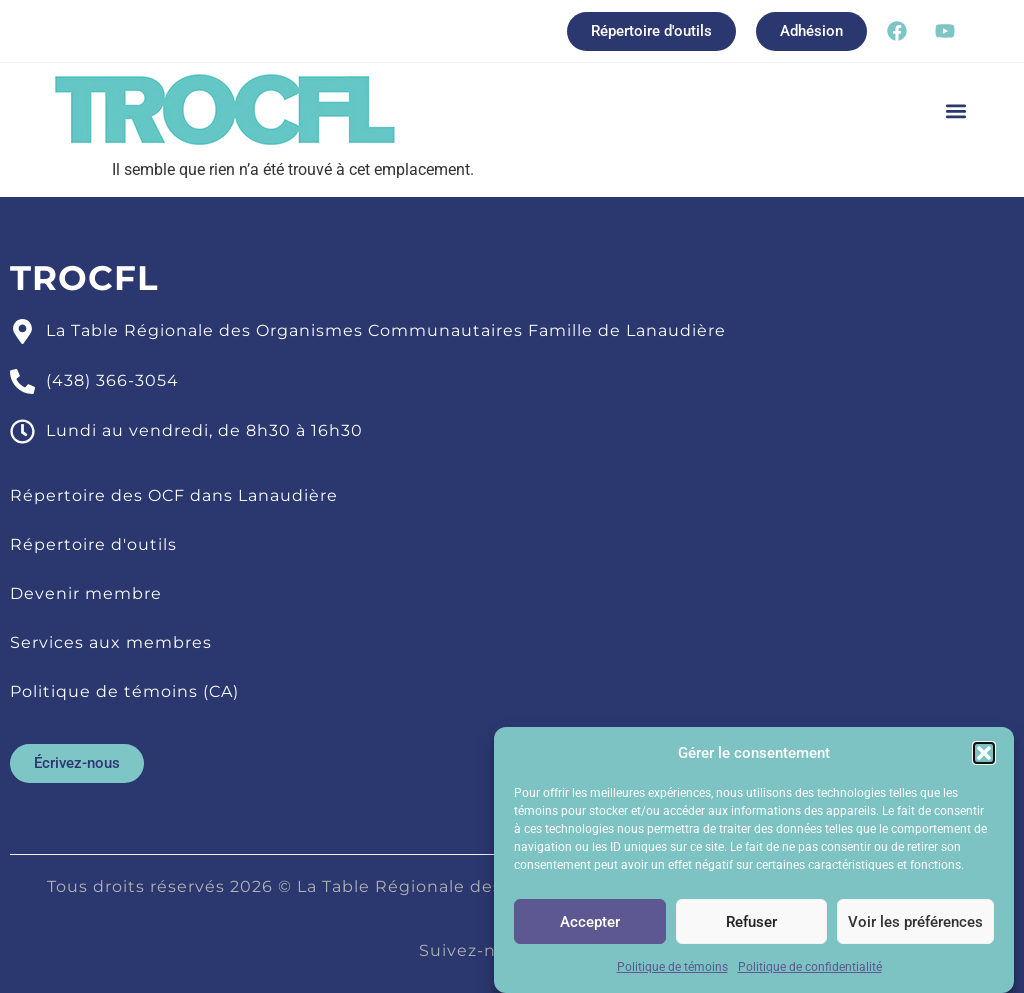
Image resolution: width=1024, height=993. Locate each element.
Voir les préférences (915, 925)
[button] (984, 757)
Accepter (590, 925)
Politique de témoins (672, 971)
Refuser (751, 925)
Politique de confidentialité (810, 971)
